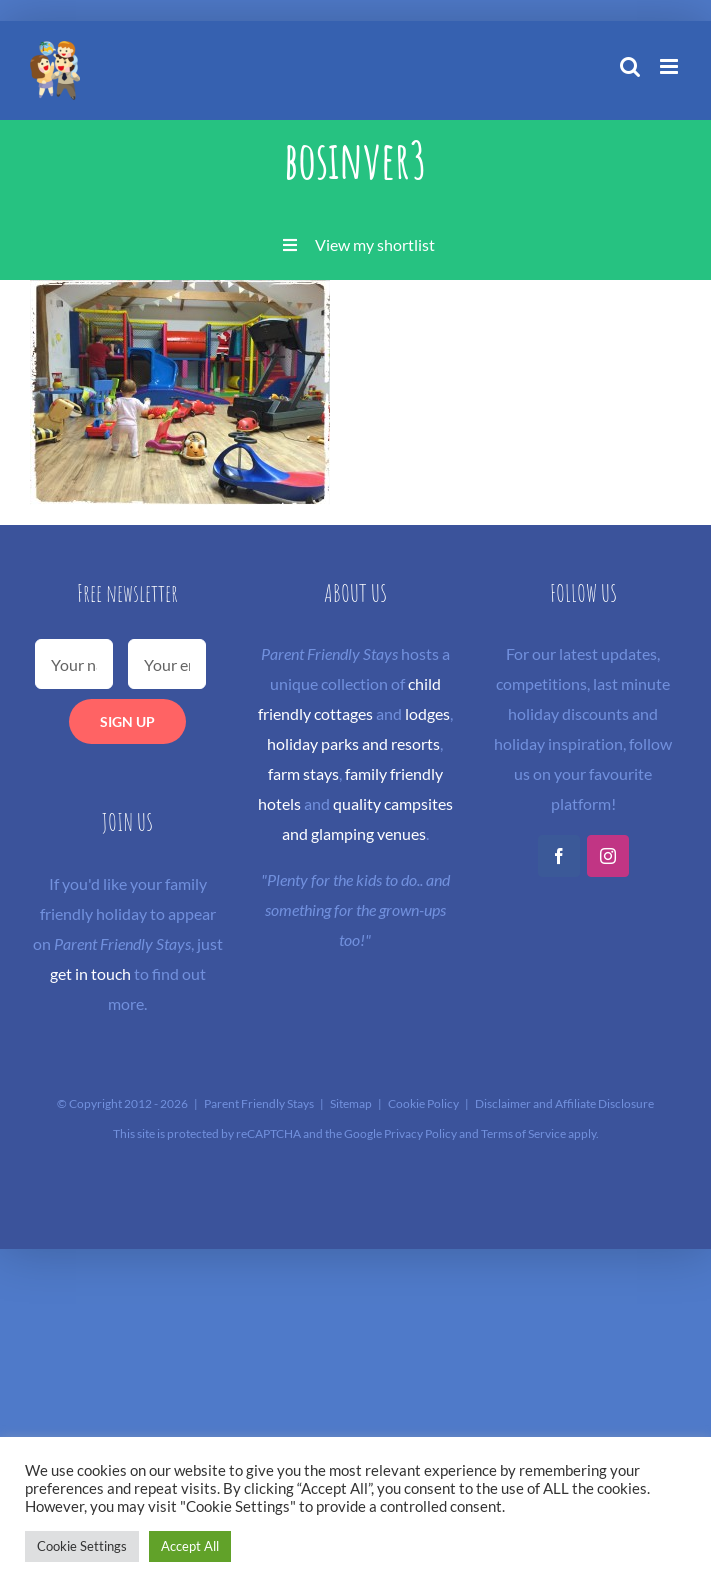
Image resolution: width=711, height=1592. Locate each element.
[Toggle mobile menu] (670, 66)
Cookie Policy (423, 1103)
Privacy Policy (420, 1133)
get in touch (90, 973)
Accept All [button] (190, 1546)
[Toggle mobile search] (630, 66)
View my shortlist (375, 244)
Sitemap (351, 1103)
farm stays (303, 773)
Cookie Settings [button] (82, 1546)
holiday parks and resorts (353, 743)
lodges (427, 713)
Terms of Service (523, 1133)
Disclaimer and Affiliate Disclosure (564, 1103)
